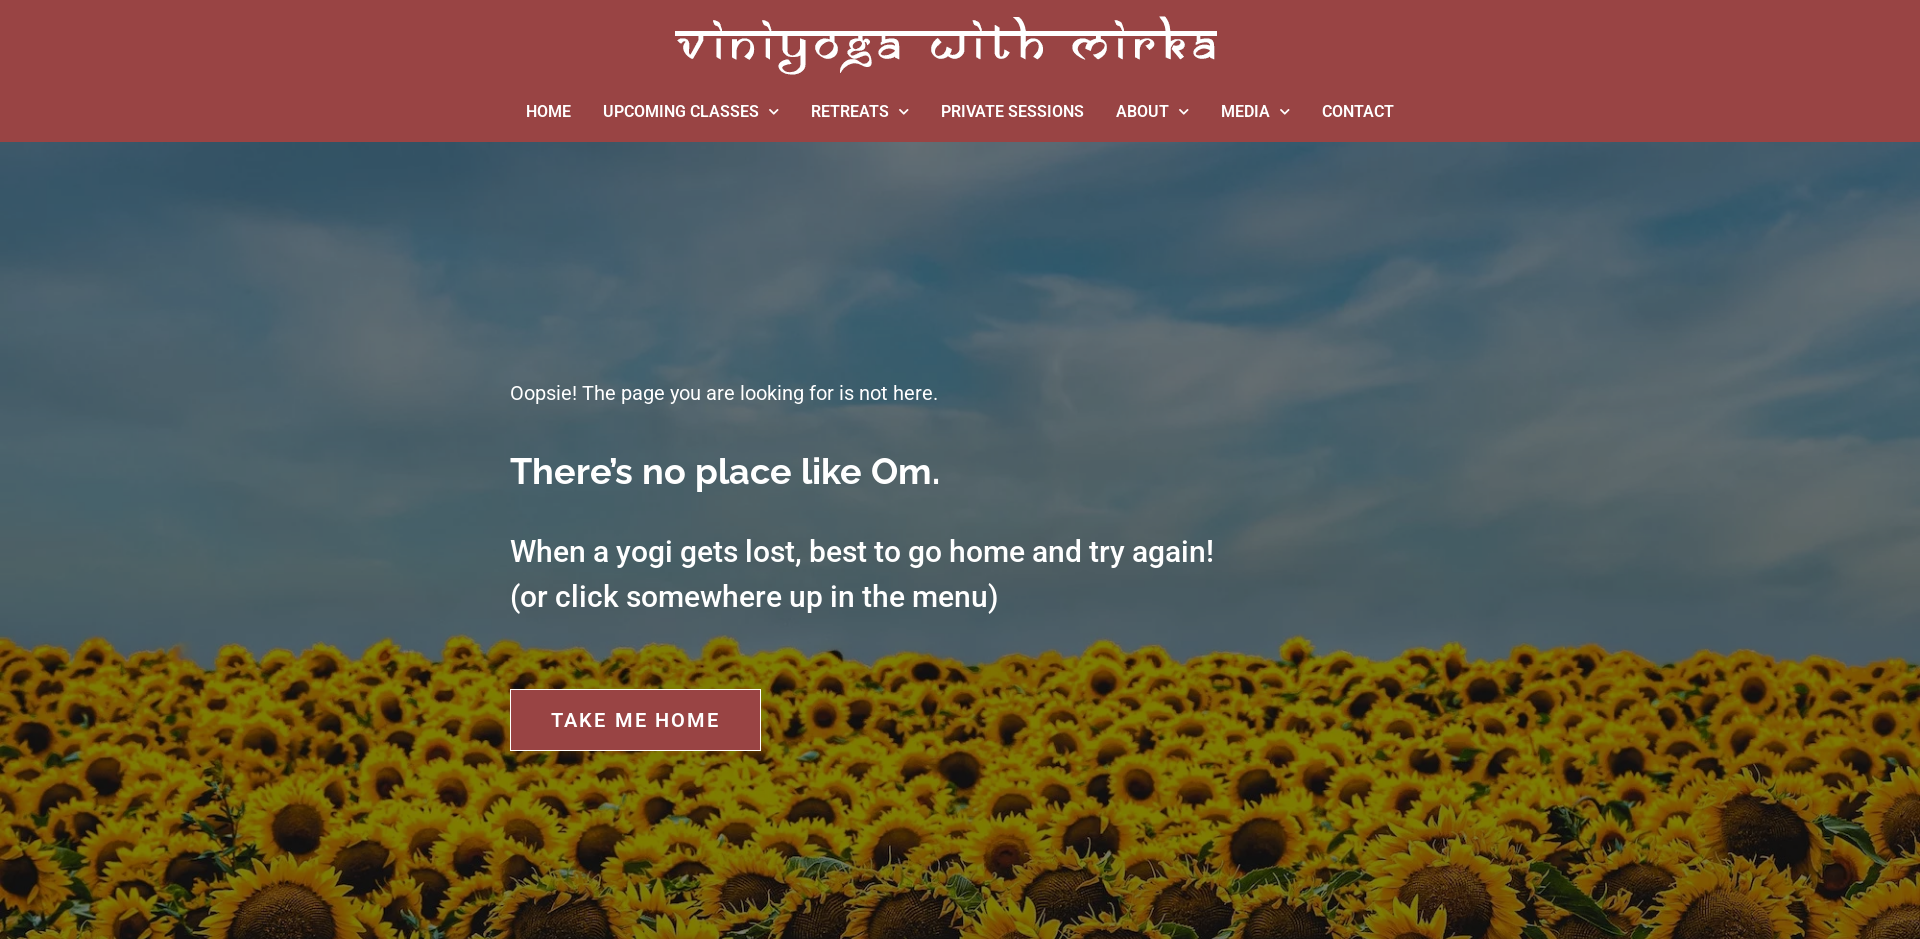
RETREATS (860, 111)
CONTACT (1358, 111)
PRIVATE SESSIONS (1012, 111)
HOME (548, 111)
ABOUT (1152, 111)
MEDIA (1255, 111)
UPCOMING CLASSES (691, 111)
